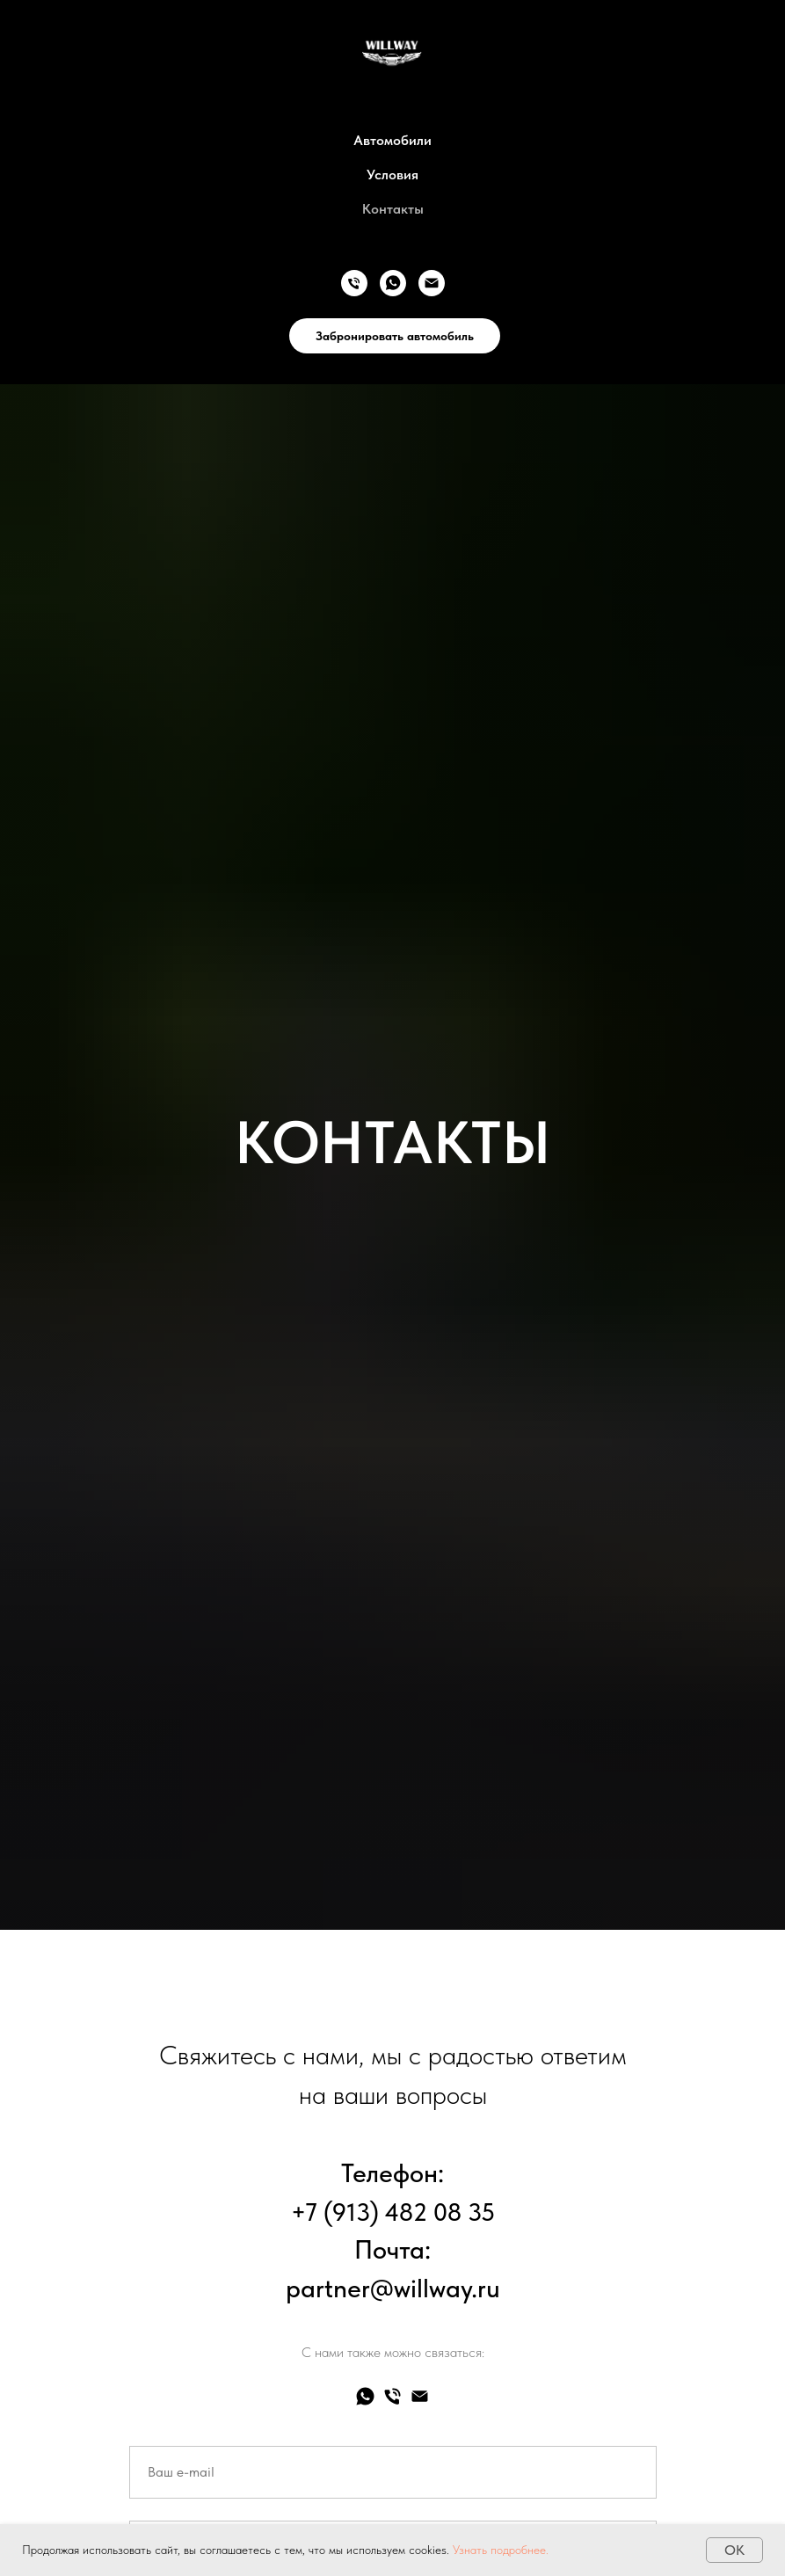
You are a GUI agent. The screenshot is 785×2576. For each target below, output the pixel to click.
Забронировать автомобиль (395, 336)
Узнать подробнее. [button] (501, 2550)
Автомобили (392, 140)
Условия (392, 174)
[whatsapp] (393, 283)
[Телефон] (354, 283)
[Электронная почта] (431, 283)
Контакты (393, 208)
